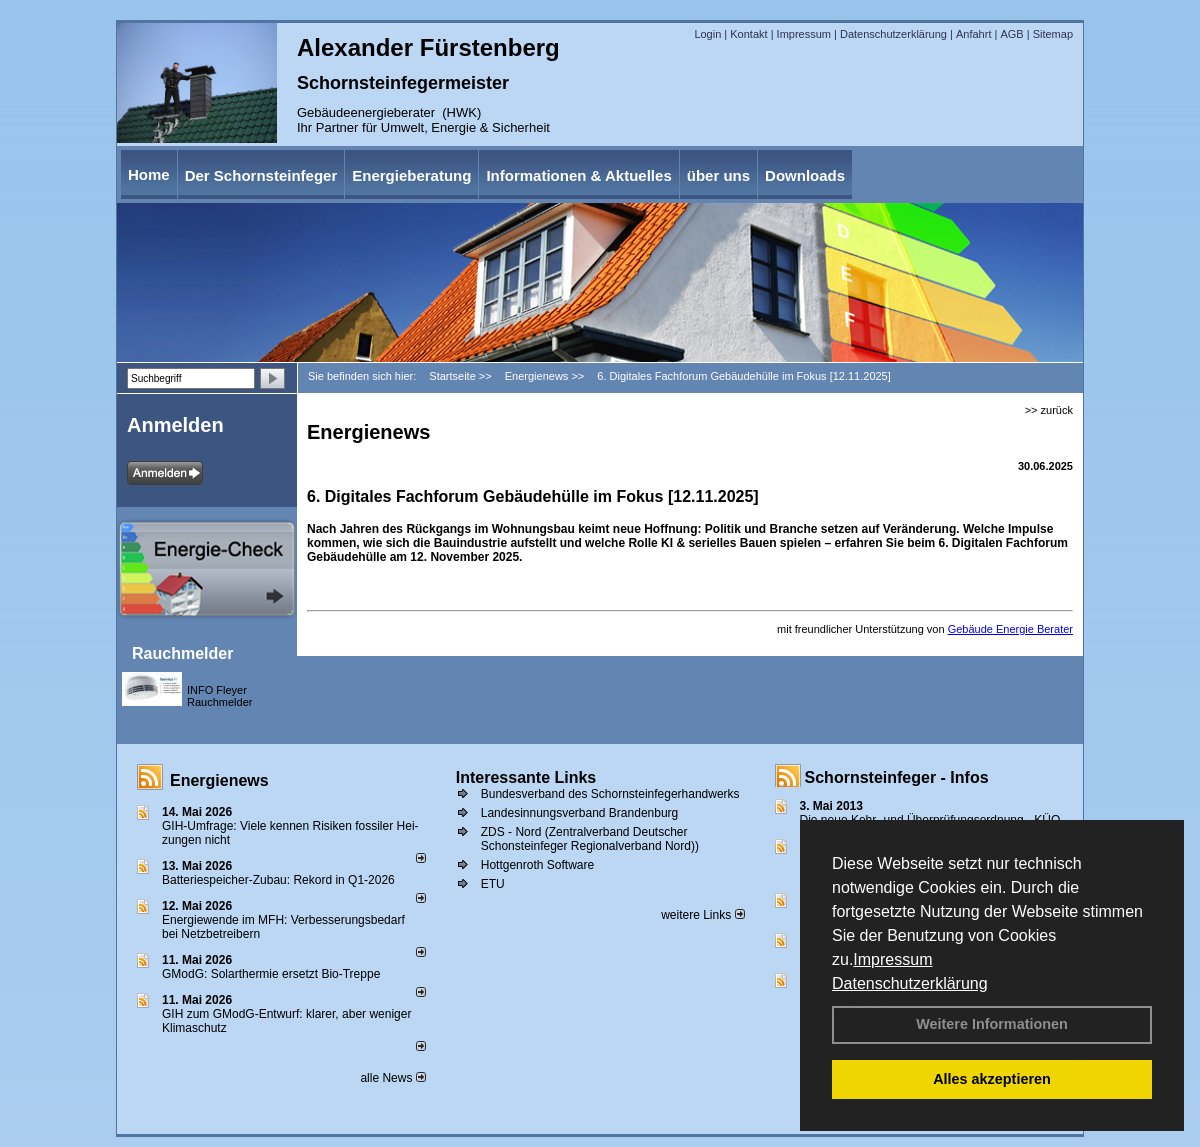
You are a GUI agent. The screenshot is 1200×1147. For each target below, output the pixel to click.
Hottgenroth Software (537, 865)
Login (707, 34)
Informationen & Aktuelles (578, 175)
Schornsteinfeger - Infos (897, 777)
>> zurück (1049, 410)
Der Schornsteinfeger (261, 175)
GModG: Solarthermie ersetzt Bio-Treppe (271, 974)
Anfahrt (973, 34)
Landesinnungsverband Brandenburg (580, 813)
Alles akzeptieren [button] (992, 1079)
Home (149, 174)
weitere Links (702, 915)
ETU (493, 884)
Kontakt (748, 34)
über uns (718, 175)
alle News (392, 1078)
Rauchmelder (182, 653)
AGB (1011, 34)
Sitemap (1053, 34)
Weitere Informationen (992, 1024)
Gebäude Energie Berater (1010, 629)
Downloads (805, 175)
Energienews (219, 780)
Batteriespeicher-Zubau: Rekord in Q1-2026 (278, 880)
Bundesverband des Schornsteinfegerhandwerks (610, 794)
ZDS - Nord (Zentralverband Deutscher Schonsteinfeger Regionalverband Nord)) (590, 839)
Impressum (892, 959)
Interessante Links (526, 777)
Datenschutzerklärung (910, 983)
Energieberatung (411, 175)
